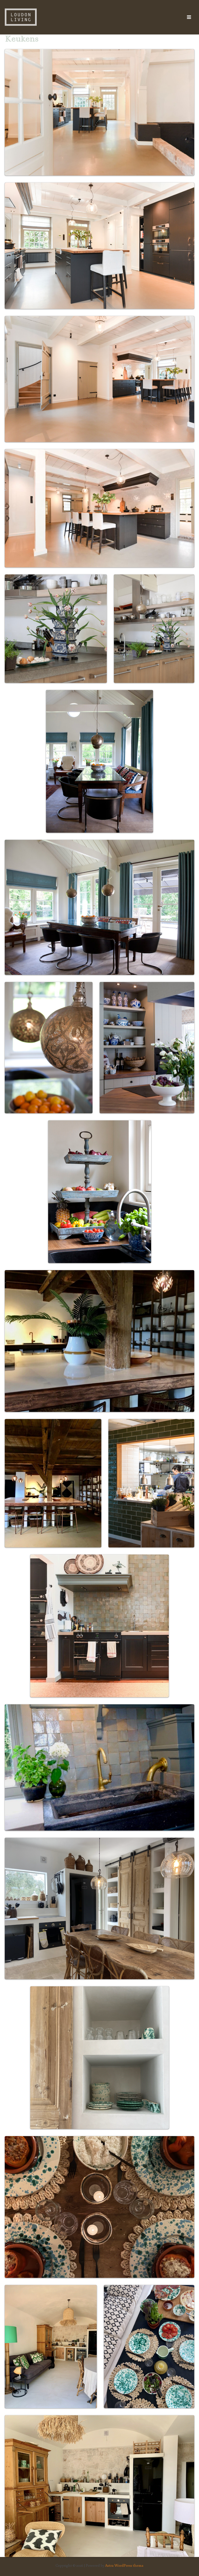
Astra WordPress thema (124, 2565)
